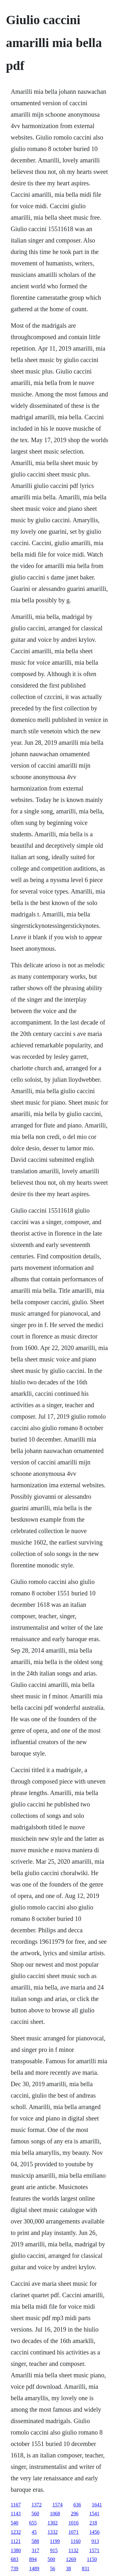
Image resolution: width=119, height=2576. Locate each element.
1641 (97, 2504)
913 (95, 2541)
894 (33, 2559)
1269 (71, 2559)
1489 (34, 2568)
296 (74, 2513)
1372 (36, 2504)
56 (52, 2568)
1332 (53, 2532)
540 (14, 2522)
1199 (55, 2541)
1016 (74, 2522)
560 (35, 2513)
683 (14, 2559)
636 (77, 2504)
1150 (92, 2559)
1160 (76, 2541)
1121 (16, 2541)
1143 (16, 2513)
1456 (94, 2532)
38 (68, 2568)
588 (35, 2541)
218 (93, 2522)
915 (54, 2550)
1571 (94, 2550)
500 (51, 2559)
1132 (73, 2550)
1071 (74, 2532)
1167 (16, 2504)
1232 (16, 2532)
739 (14, 2568)
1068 (55, 2513)
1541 (94, 2513)
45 (34, 2532)
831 (85, 2568)
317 (35, 2550)
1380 (16, 2550)
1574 (57, 2504)
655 (33, 2522)
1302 (53, 2522)
